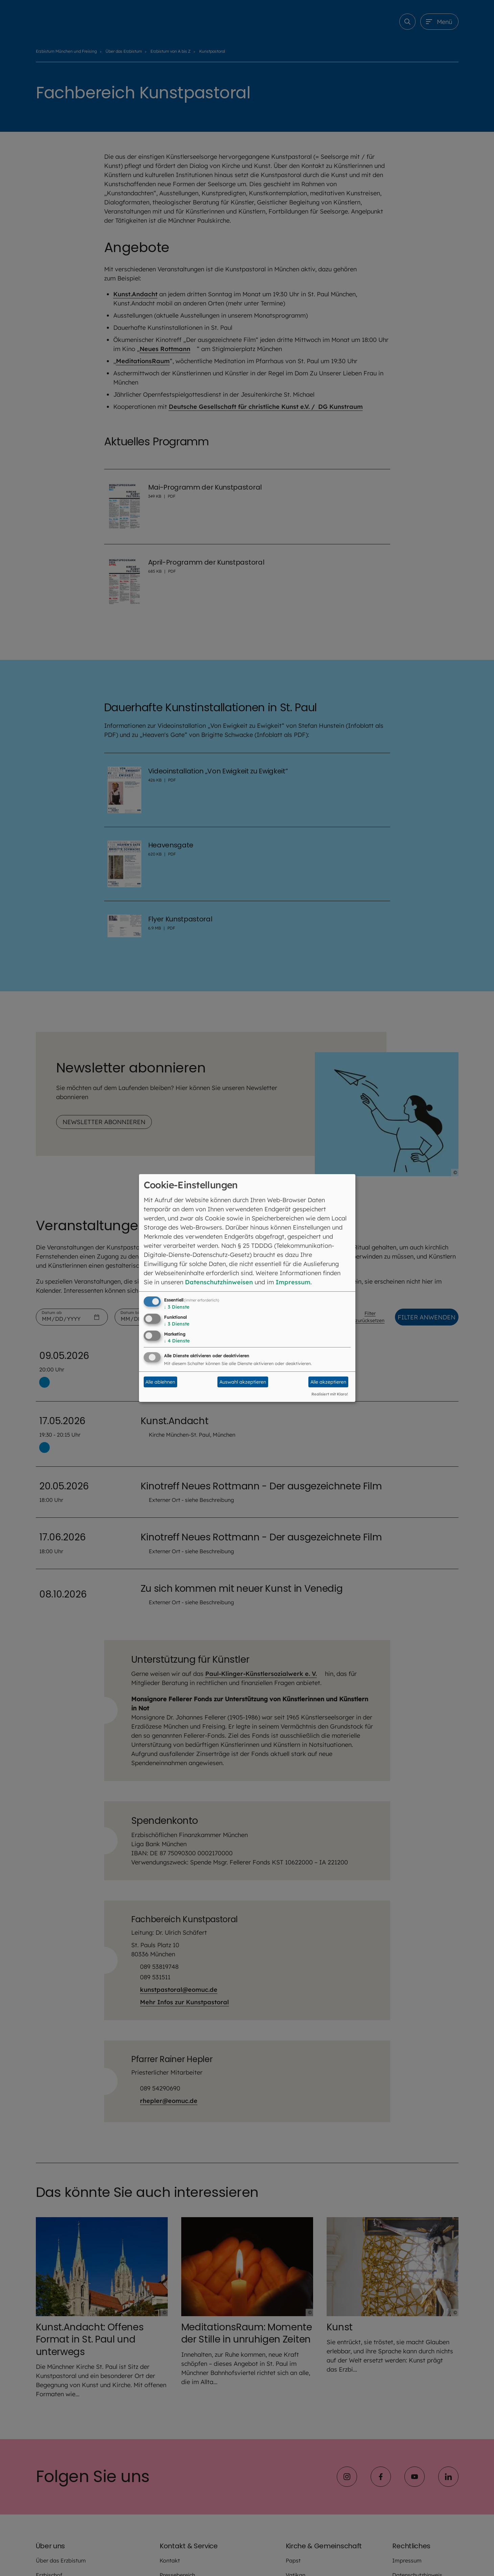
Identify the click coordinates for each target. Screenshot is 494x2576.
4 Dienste (177, 1341)
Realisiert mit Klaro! (329, 1394)
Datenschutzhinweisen (219, 1282)
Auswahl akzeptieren (242, 1382)
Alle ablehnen (160, 1382)
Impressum (293, 1282)
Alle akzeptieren (328, 1382)
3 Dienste (176, 1307)
